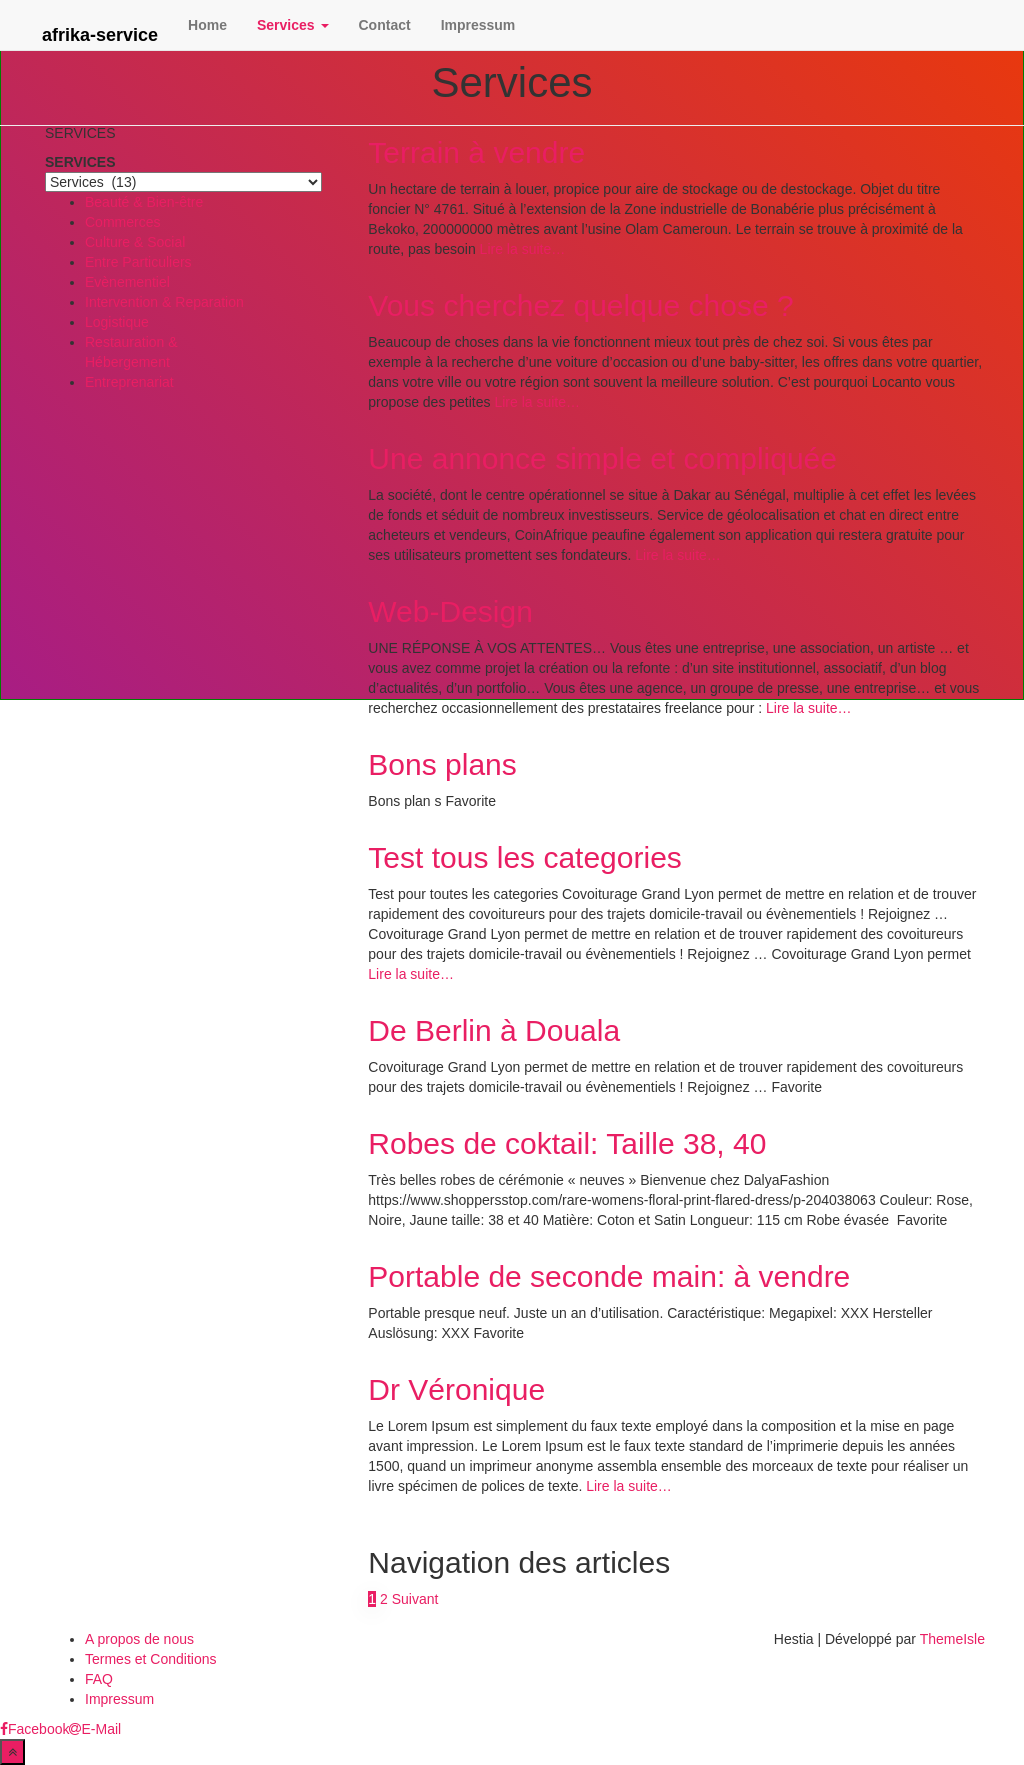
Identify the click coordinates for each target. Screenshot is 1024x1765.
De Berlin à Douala (494, 1030)
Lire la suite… (520, 249)
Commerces (122, 222)
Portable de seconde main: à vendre (609, 1276)
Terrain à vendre (476, 152)
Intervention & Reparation (164, 302)
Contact (385, 25)
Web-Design (450, 611)
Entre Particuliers (138, 262)
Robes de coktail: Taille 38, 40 (567, 1143)
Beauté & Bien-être (144, 202)
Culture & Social (135, 242)
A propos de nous (139, 1639)
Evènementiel (127, 282)
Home (207, 25)
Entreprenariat (129, 382)
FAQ (99, 1679)
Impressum (478, 25)
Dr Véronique (456, 1389)
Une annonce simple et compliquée (602, 458)
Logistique (117, 322)
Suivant (415, 1599)
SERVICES (80, 162)
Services (293, 25)
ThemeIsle (952, 1639)
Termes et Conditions (151, 1659)
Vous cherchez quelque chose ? (580, 305)
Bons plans (442, 764)
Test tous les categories (525, 857)
